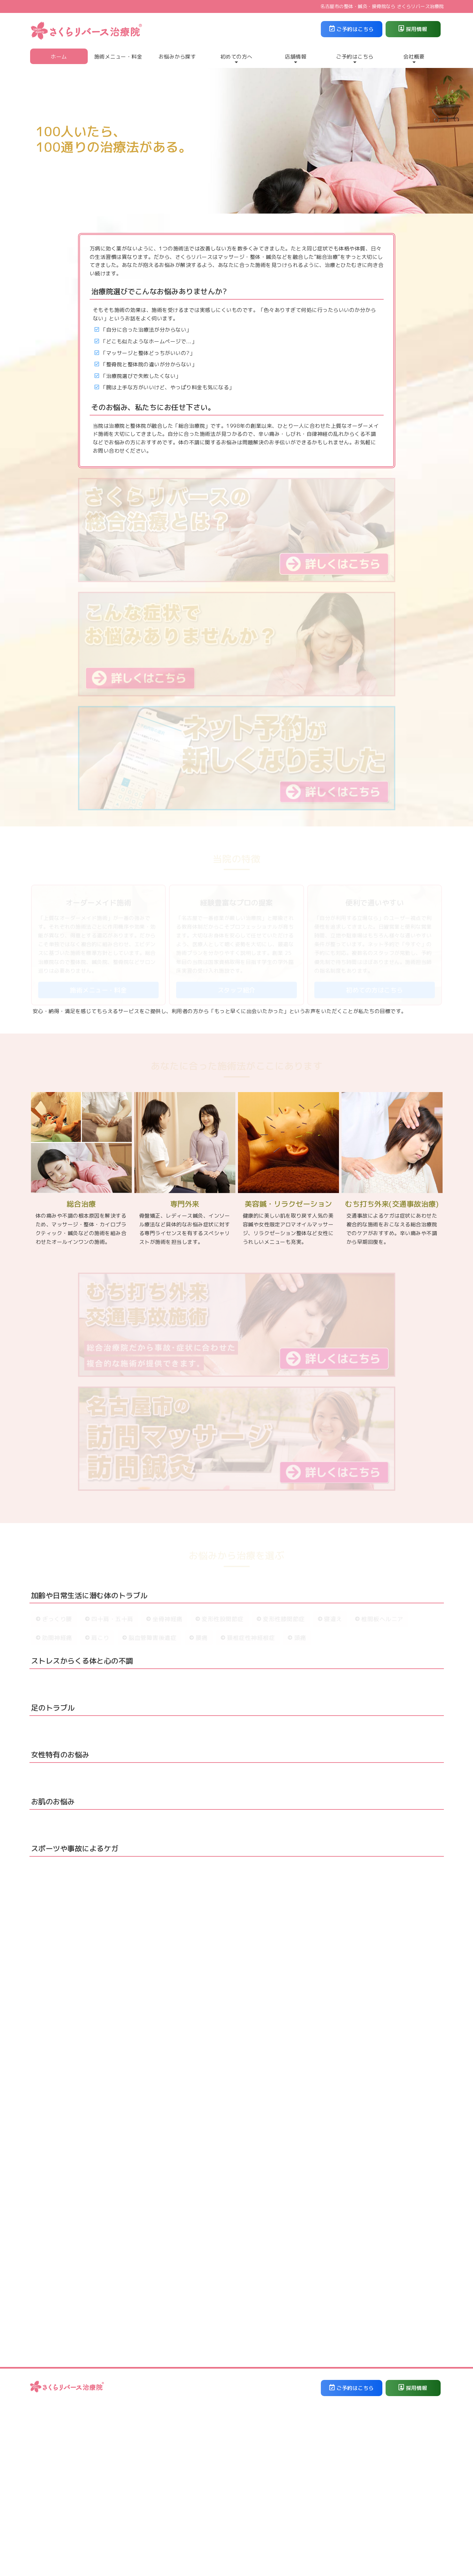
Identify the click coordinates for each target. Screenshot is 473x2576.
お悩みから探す (177, 56)
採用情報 (413, 29)
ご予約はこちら (351, 29)
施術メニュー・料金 (118, 56)
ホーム (59, 56)
